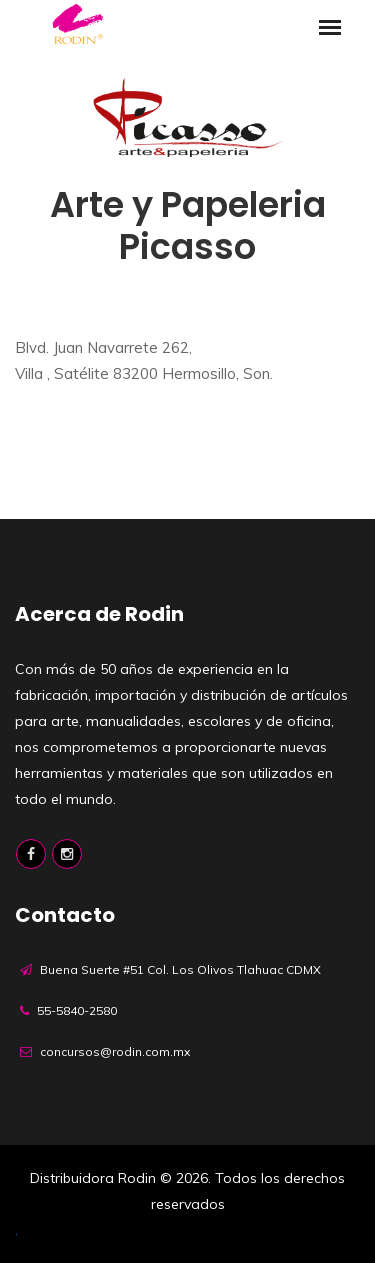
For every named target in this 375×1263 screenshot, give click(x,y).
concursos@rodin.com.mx (115, 1051)
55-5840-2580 (77, 1010)
